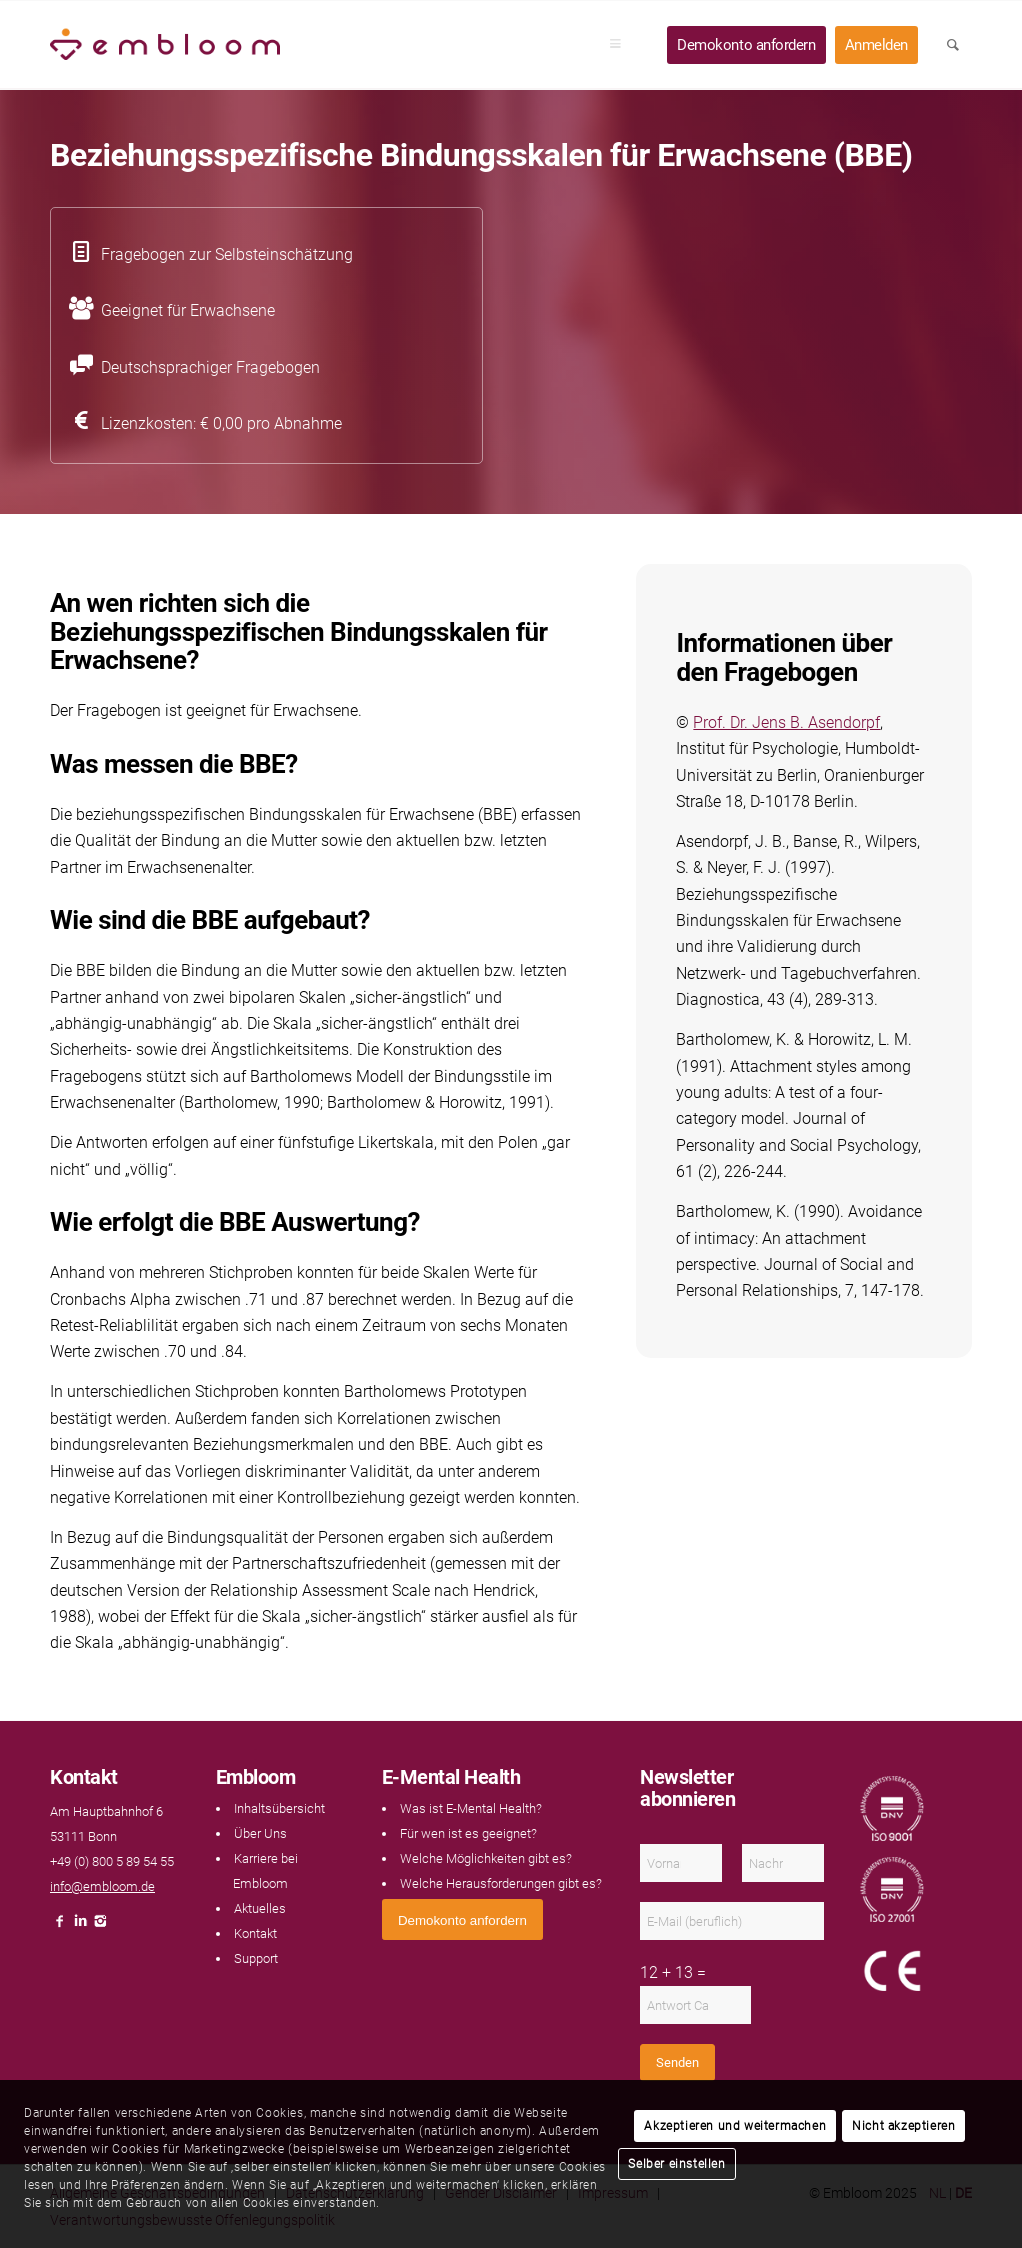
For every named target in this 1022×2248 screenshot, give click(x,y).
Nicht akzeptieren (903, 2126)
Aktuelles (260, 1908)
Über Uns (260, 1833)
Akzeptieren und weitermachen (735, 2126)
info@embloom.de (102, 1886)
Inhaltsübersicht (279, 1808)
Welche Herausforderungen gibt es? (501, 1883)
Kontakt (255, 1933)
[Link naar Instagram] (100, 1926)
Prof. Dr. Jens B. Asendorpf (786, 722)
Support (256, 1958)
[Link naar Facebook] (60, 1926)
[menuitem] (622, 45)
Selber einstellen (676, 2164)
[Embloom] (165, 45)
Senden (677, 2062)
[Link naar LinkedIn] (80, 1926)
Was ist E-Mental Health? (471, 1808)
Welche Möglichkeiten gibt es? (486, 1858)
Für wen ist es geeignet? (468, 1833)
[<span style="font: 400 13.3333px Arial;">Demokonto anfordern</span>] (462, 1919)
